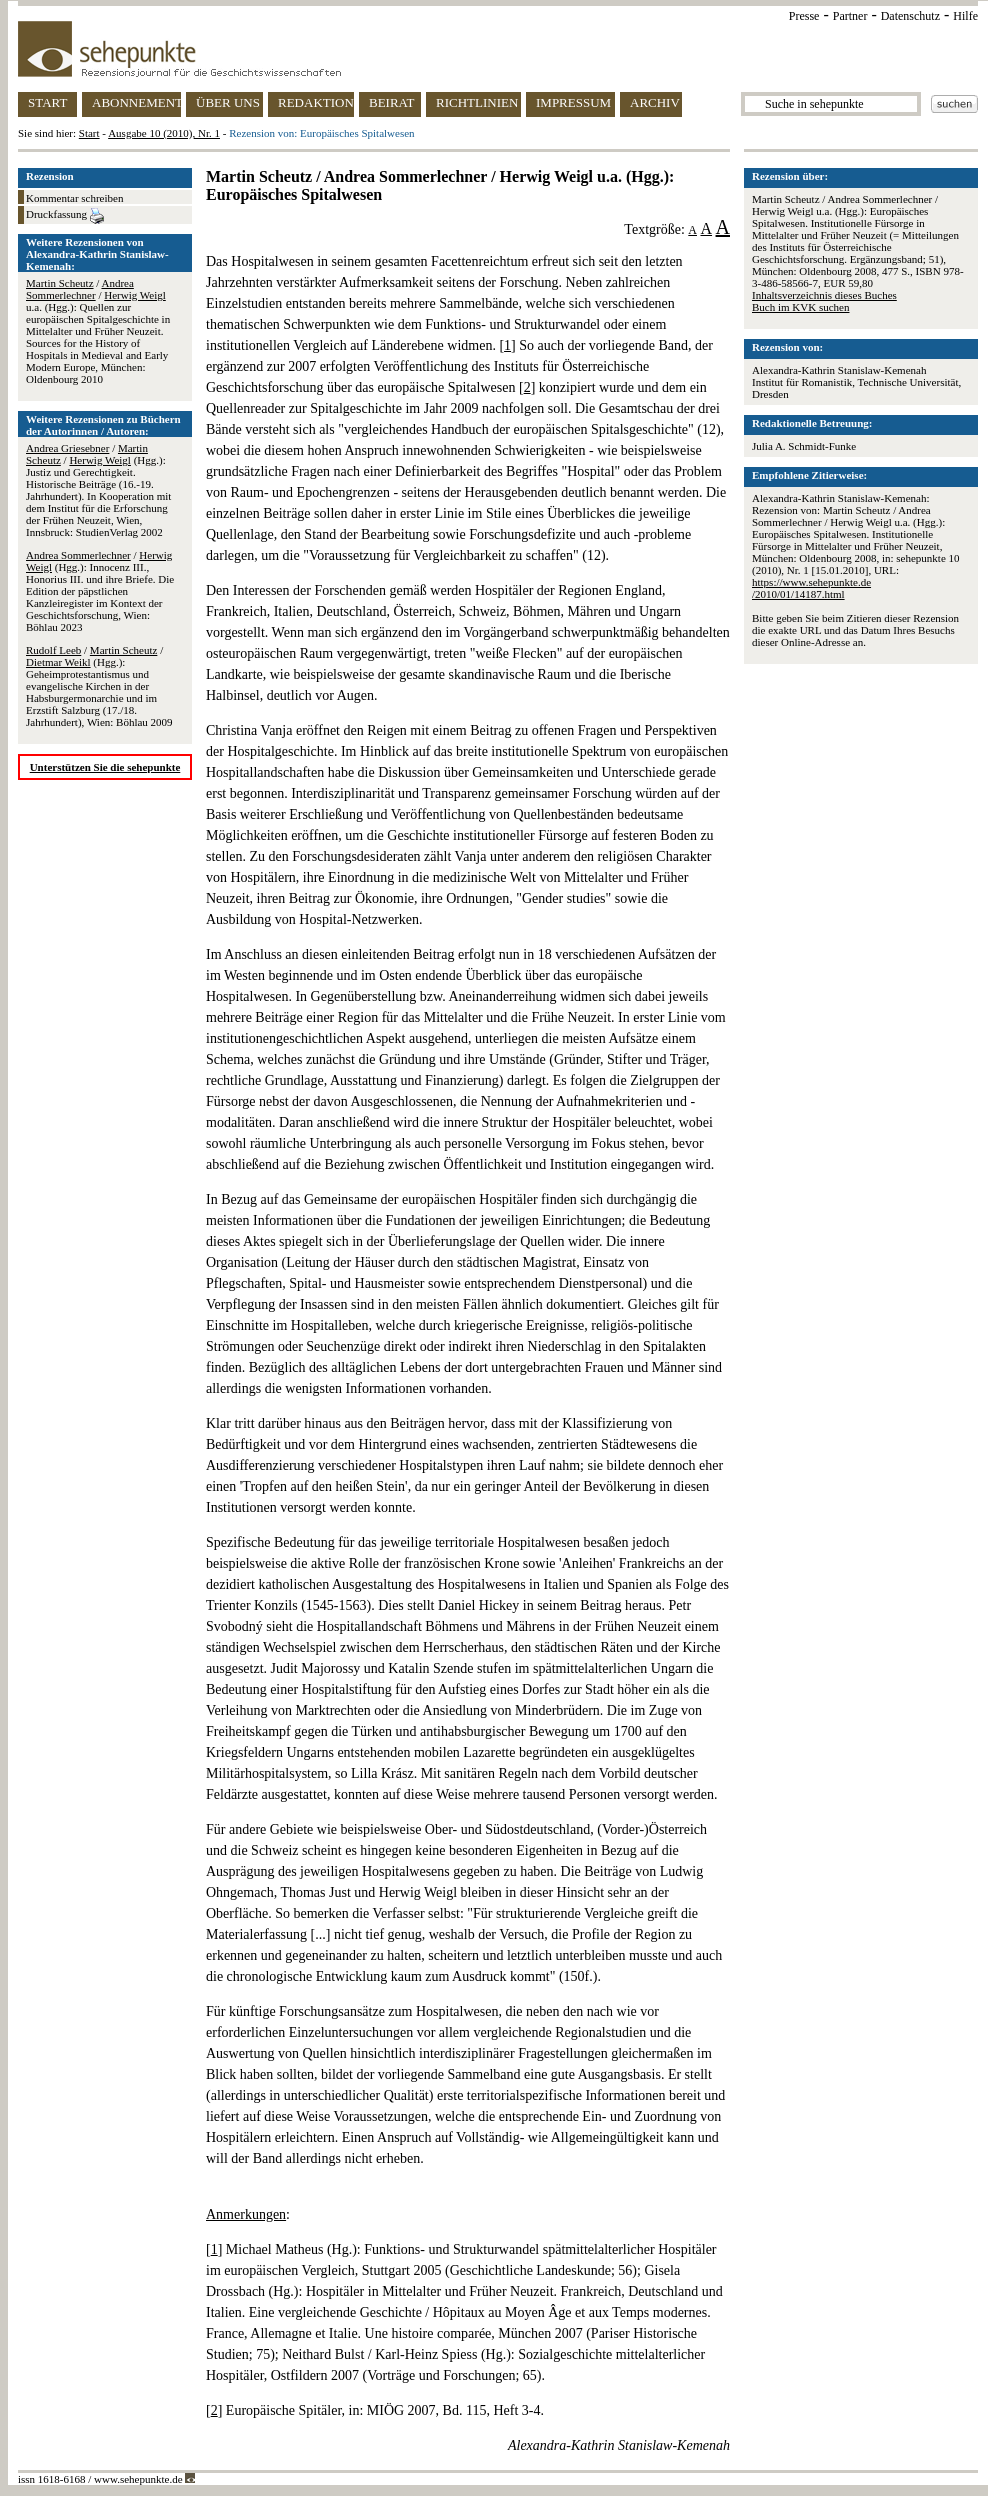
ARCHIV (655, 102)
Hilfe (965, 16)
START (47, 102)
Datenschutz (910, 16)
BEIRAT (392, 102)
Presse (804, 16)
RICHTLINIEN (477, 102)
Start (89, 133)
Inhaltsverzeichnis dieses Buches (824, 295)
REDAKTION (316, 102)
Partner (850, 16)
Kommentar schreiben (74, 198)
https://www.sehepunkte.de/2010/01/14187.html (811, 588)
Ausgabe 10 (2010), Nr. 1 (164, 133)
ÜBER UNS (228, 102)
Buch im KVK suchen (800, 307)
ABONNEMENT (136, 102)
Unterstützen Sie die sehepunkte (105, 767)
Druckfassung (65, 216)
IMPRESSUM (573, 102)
